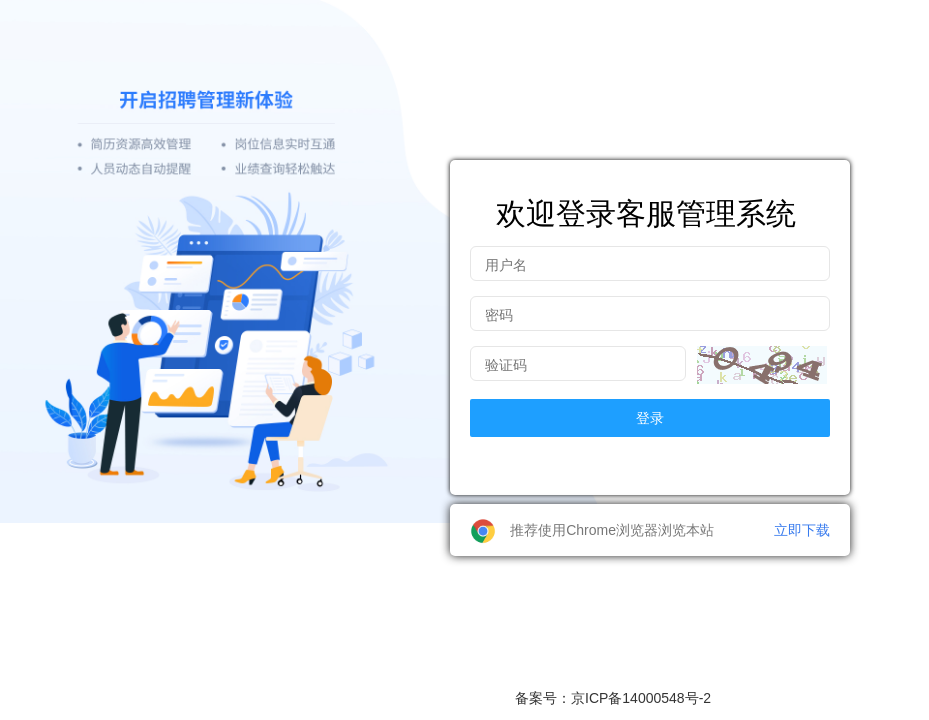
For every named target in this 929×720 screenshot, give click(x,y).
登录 (650, 418)
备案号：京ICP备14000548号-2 (613, 698)
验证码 (506, 365)
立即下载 (802, 530)
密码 (499, 315)
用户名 (506, 265)
